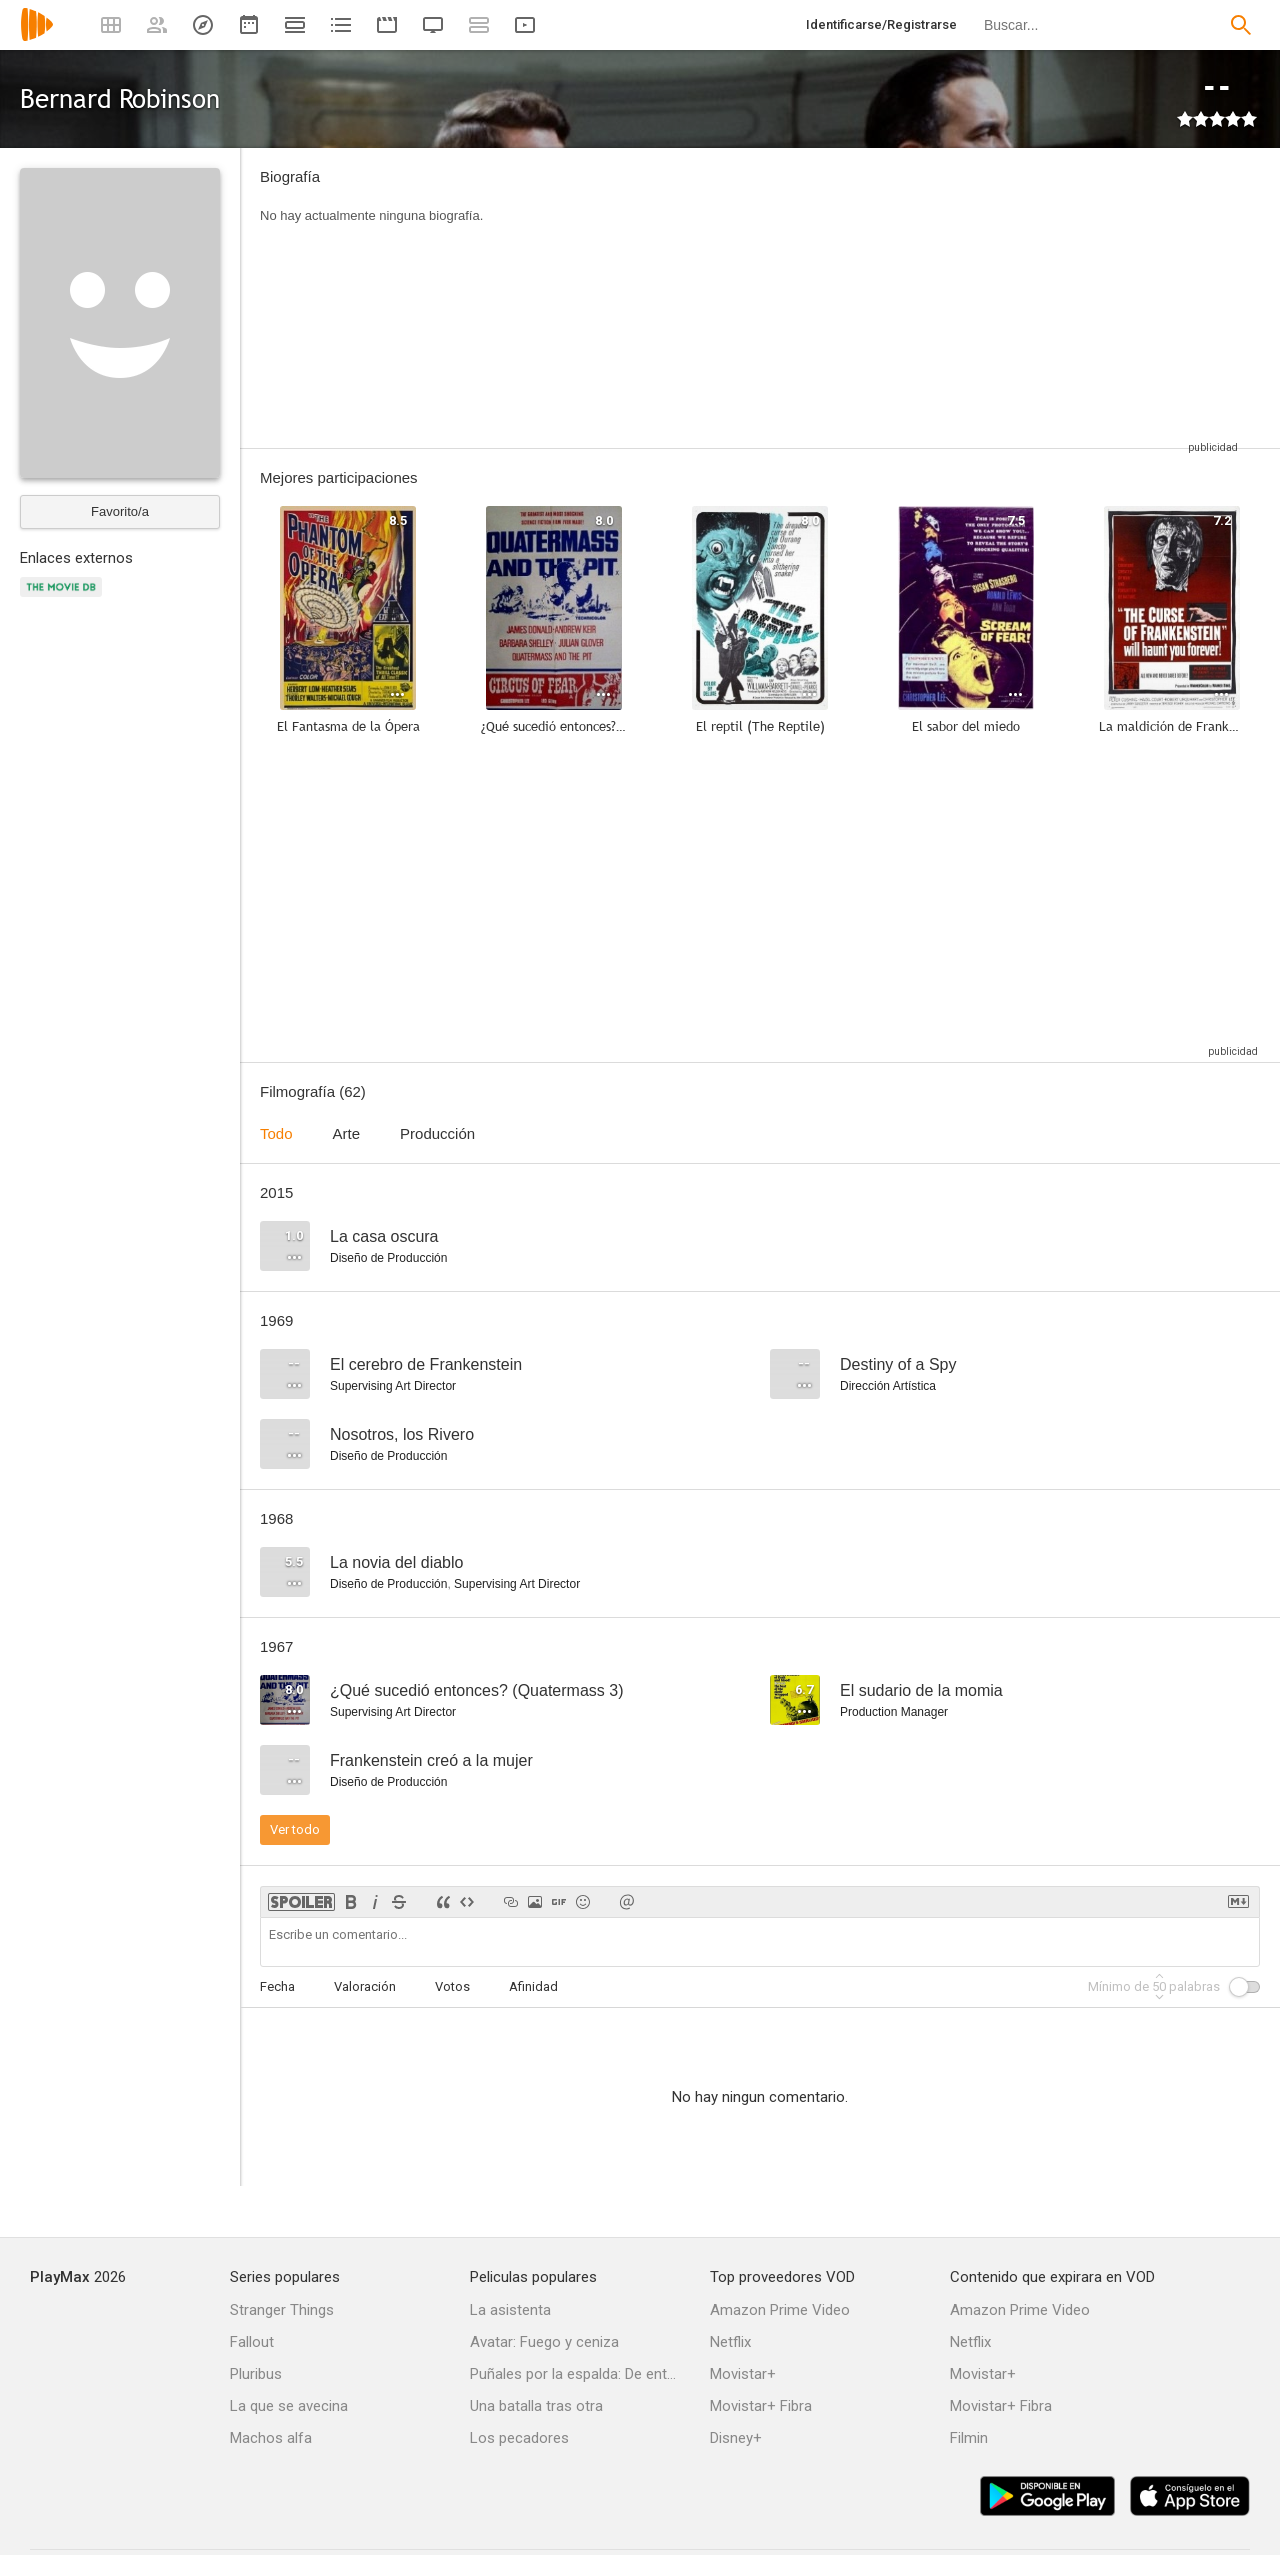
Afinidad (533, 1986)
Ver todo (295, 1829)
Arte (347, 1133)
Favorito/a (120, 511)
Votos (452, 1986)
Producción (437, 1133)
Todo (276, 1133)
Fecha (277, 1986)
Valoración (365, 1986)
